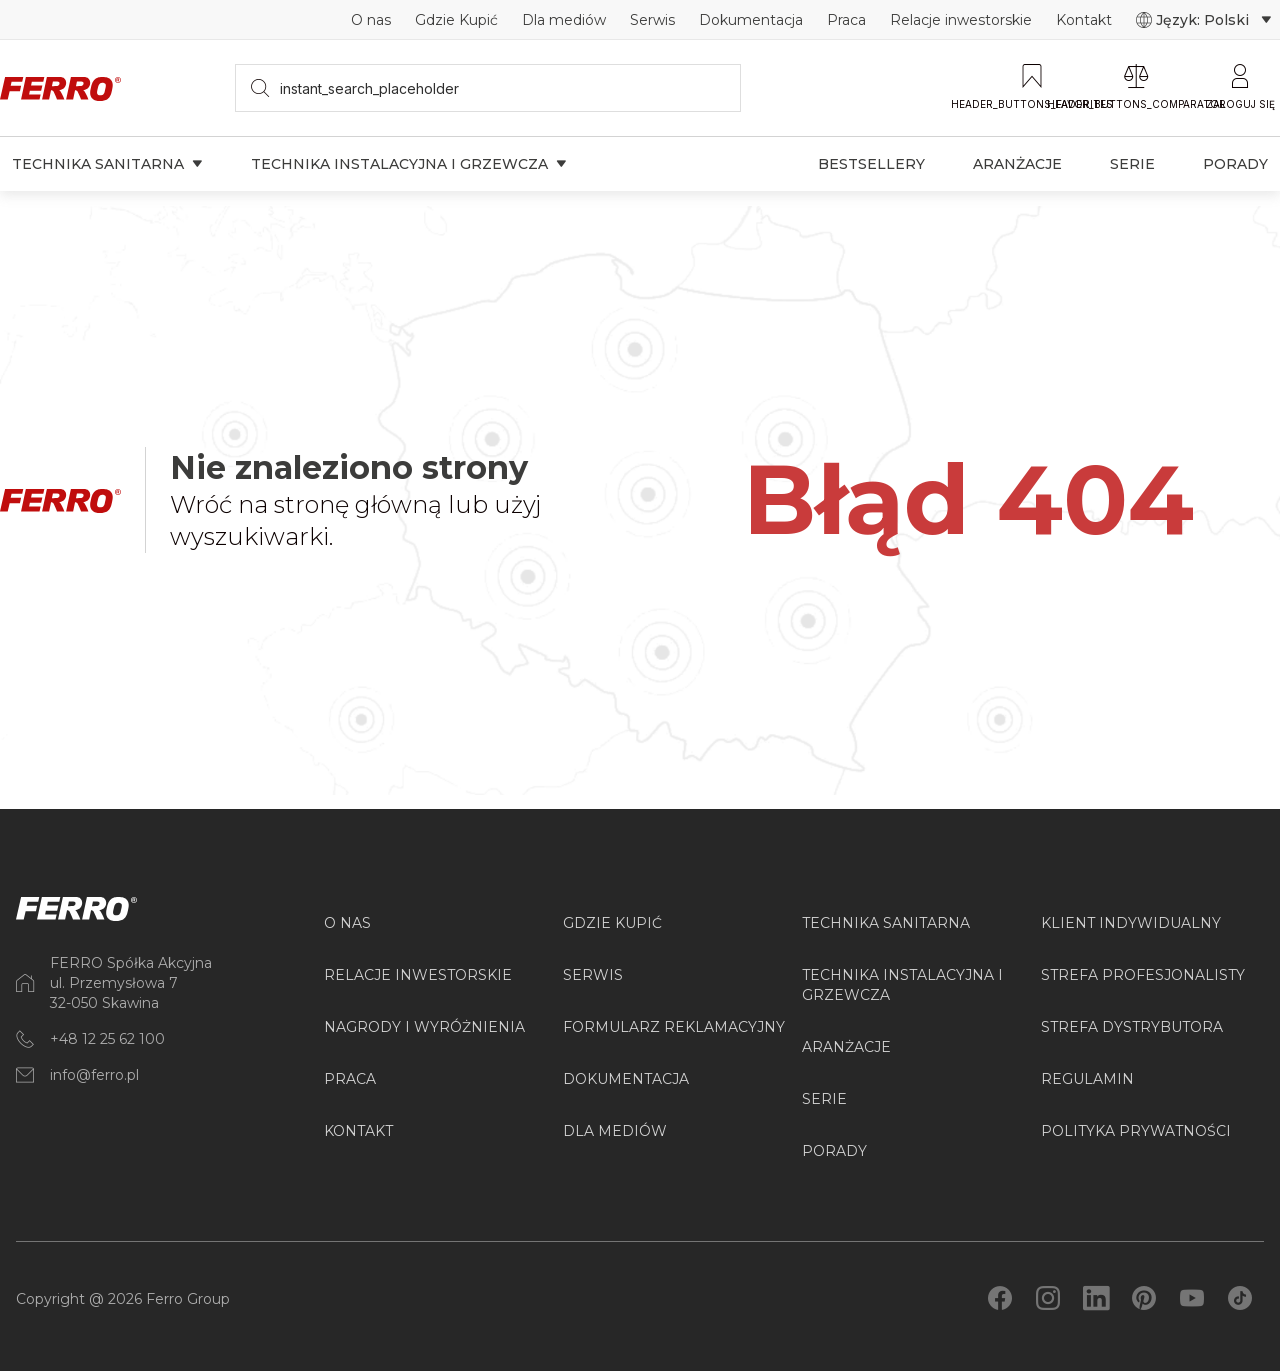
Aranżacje (1017, 164)
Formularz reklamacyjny (674, 1027)
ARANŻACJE (846, 1047)
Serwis (652, 20)
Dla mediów (564, 20)
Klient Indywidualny (1131, 923)
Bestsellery (871, 164)
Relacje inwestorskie (961, 20)
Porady (1235, 164)
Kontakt (1084, 20)
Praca (846, 20)
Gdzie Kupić (456, 20)
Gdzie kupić (612, 923)
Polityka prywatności (1136, 1131)
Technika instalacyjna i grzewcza (409, 164)
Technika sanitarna (107, 164)
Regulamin (1087, 1079)
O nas (371, 20)
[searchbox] (488, 88)
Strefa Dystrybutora (1132, 1027)
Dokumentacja (751, 20)
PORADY (834, 1151)
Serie (1132, 164)
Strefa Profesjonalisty (1143, 975)
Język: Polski (1204, 20)
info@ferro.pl (94, 1075)
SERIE (824, 1099)
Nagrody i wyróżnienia (424, 1027)
